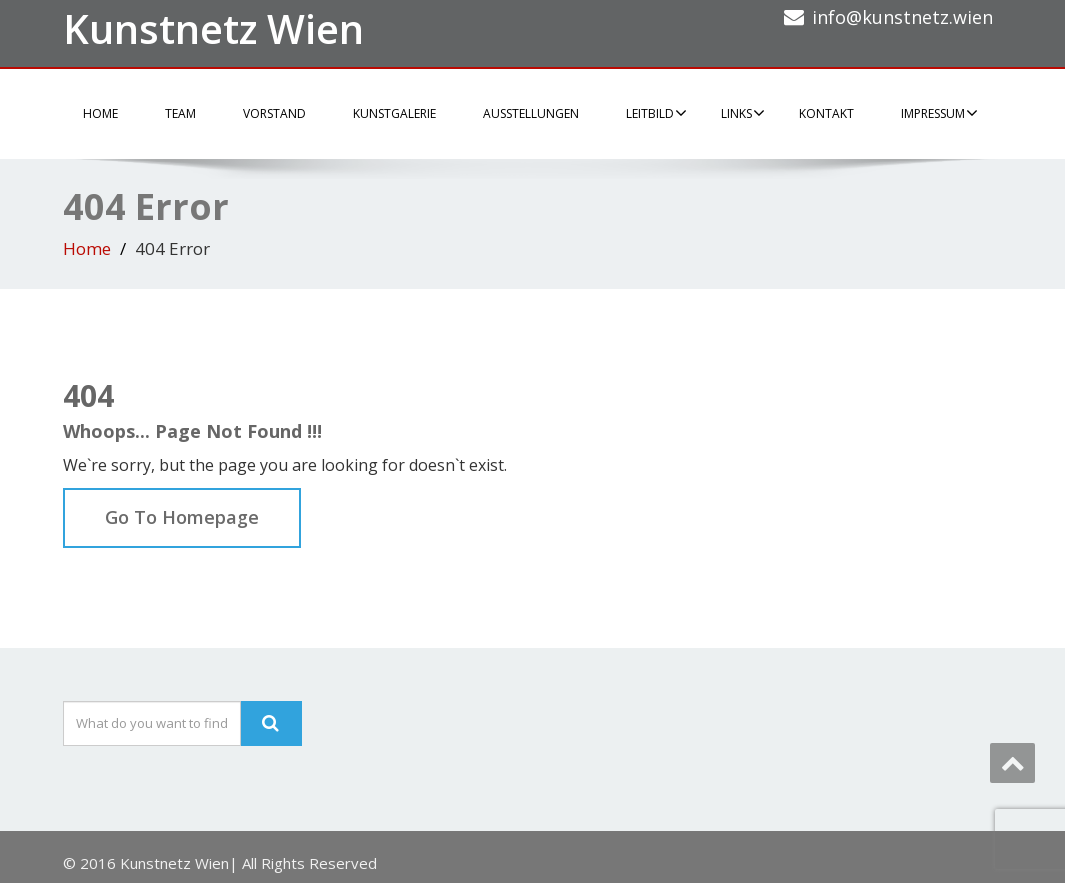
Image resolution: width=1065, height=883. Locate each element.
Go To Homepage (182, 517)
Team (180, 113)
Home (100, 113)
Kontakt (826, 113)
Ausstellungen (531, 113)
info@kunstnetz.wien (902, 17)
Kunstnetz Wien (213, 28)
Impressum (939, 113)
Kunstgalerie (394, 113)
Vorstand (274, 113)
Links (743, 113)
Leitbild (656, 113)
